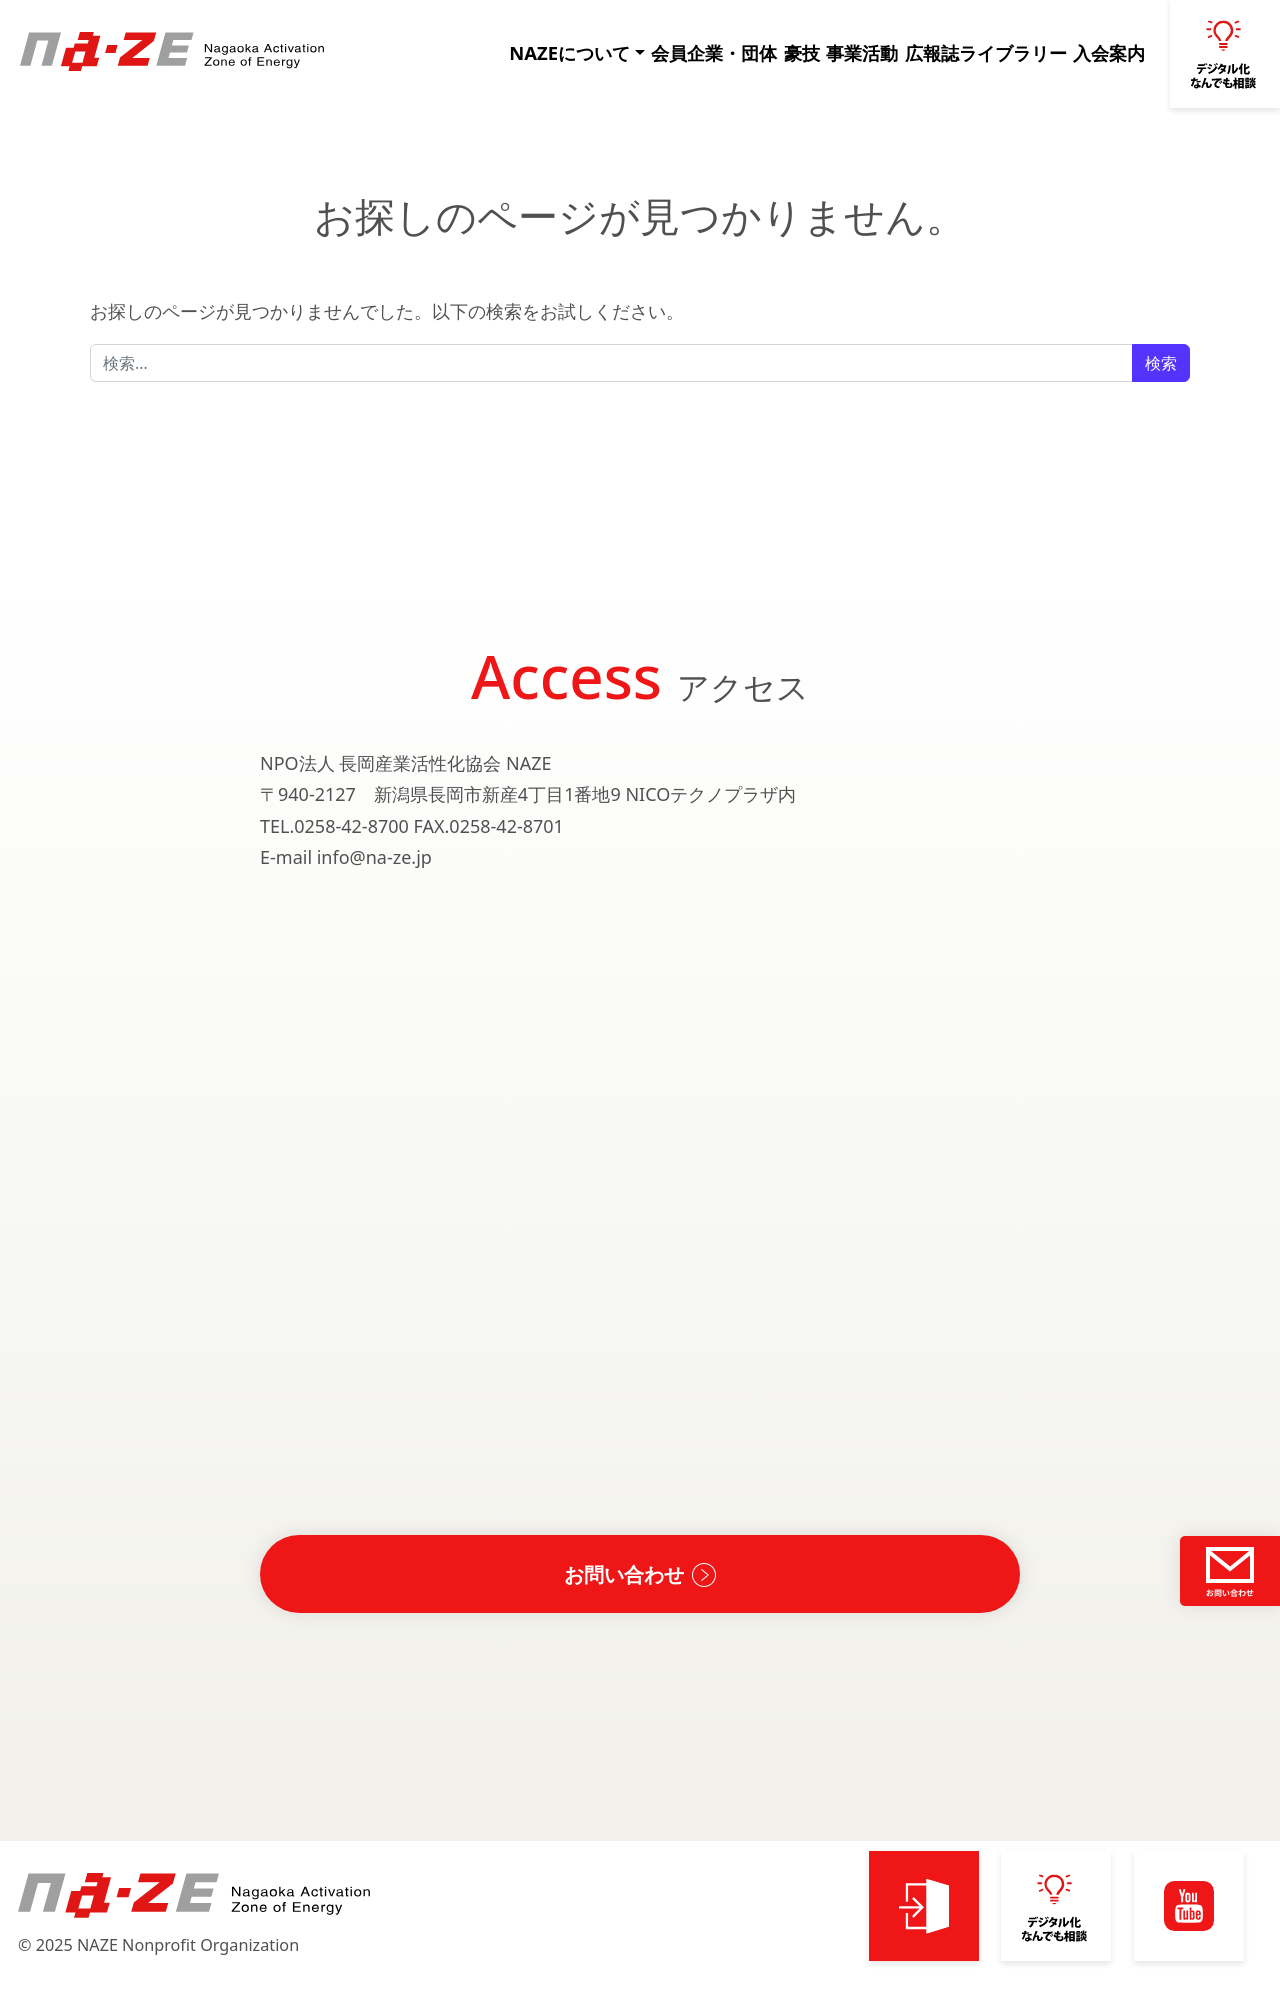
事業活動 (857, 53)
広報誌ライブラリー (981, 53)
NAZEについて (553, 53)
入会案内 (1106, 53)
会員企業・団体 (695, 53)
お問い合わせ (624, 1574)
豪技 (788, 53)
